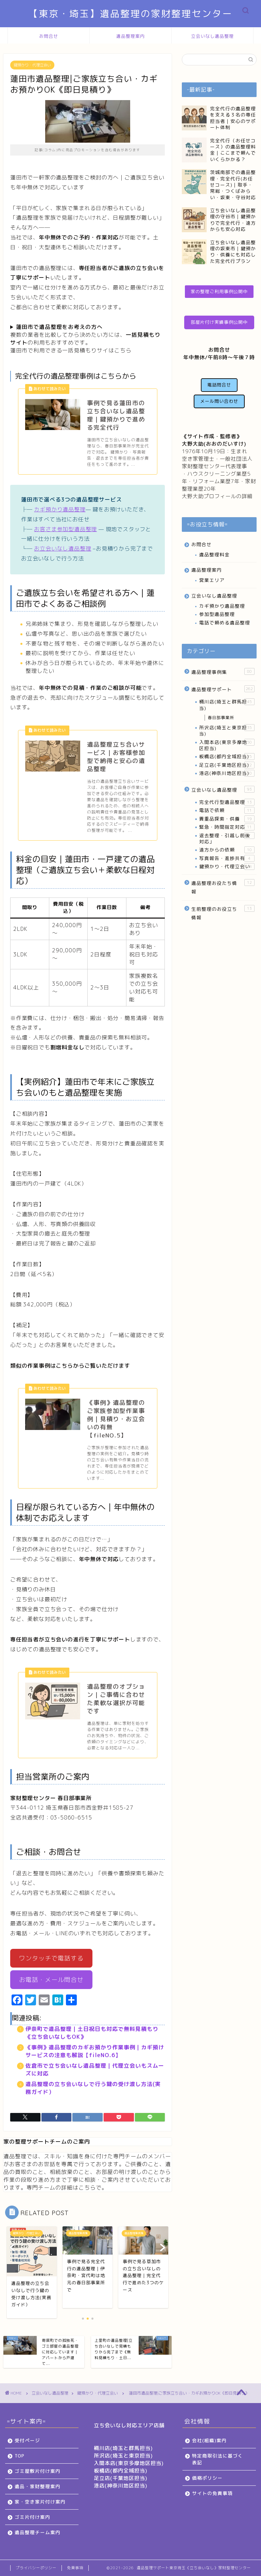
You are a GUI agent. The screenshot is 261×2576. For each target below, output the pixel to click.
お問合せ (48, 36)
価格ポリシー (207, 2478)
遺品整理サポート (222, 689)
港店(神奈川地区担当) (226, 773)
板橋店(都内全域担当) (226, 756)
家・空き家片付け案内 (40, 2501)
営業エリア (212, 580)
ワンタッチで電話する (51, 1958)
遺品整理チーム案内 (37, 2532)
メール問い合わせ (219, 401)
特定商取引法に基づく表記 (217, 2459)
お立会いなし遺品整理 (62, 548)
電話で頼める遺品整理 (224, 622)
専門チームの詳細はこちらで (64, 2187)
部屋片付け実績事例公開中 (219, 322)
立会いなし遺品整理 (212, 36)
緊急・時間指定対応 (226, 827)
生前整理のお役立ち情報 (222, 913)
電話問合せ (219, 385)
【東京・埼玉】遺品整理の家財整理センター (130, 13)
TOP (19, 2455)
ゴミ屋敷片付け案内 (37, 2471)
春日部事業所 (221, 717)
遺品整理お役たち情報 (222, 887)
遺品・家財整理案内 (37, 2486)
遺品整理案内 (130, 36)
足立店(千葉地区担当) (226, 765)
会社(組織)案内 (209, 2440)
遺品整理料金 (214, 554)
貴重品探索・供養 (226, 818)
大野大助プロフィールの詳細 (217, 496)
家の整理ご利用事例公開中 (219, 291)
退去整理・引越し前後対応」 (226, 838)
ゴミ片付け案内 (32, 2517)
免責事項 (75, 2568)
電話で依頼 (226, 810)
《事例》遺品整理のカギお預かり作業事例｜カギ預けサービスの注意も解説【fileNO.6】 (94, 2051)
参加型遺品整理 (217, 614)
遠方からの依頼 (226, 849)
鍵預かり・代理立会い (32, 65)
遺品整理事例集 (222, 671)
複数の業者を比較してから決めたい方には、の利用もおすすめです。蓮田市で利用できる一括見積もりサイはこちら (85, 338)
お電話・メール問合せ (51, 1979)
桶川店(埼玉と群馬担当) (226, 704)
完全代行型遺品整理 (226, 802)
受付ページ (27, 2440)
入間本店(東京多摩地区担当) (226, 745)
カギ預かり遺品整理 (59, 509)
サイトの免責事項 (212, 2493)
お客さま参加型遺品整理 (65, 529)
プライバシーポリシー (36, 2568)
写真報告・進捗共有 (226, 858)
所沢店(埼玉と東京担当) (226, 730)
